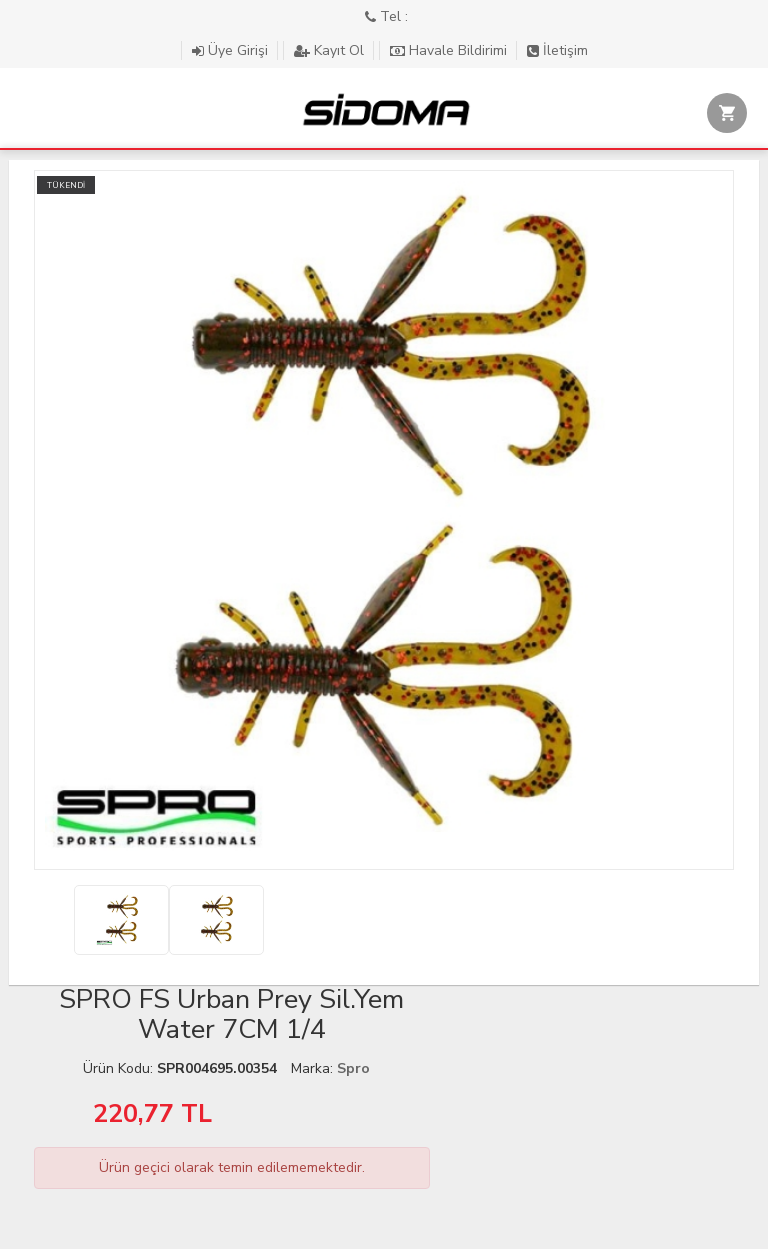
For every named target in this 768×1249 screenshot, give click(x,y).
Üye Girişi (232, 50)
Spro (353, 1068)
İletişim (557, 50)
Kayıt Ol (331, 50)
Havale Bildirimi (450, 50)
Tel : (386, 16)
